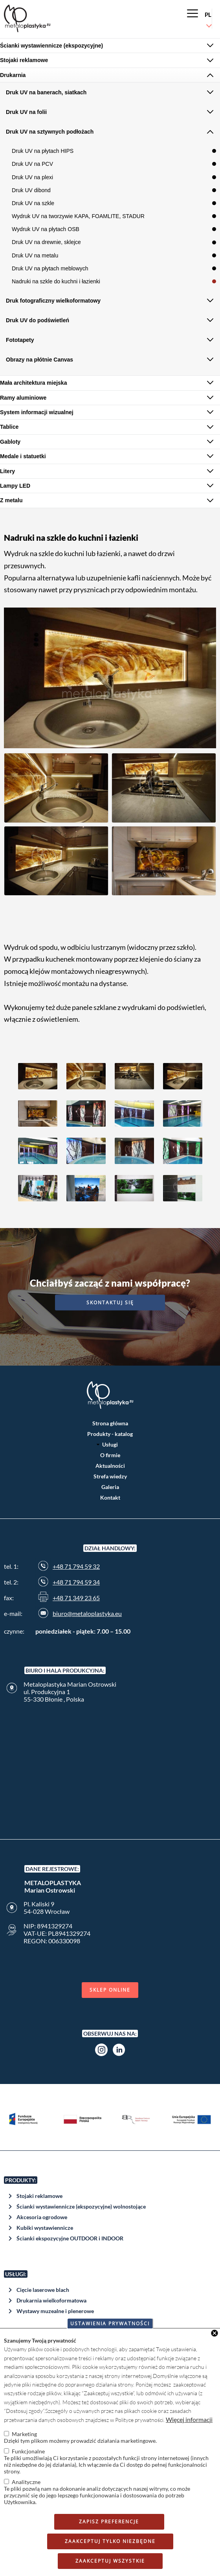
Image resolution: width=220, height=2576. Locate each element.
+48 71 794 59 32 (76, 1566)
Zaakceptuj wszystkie (110, 2561)
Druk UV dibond (31, 190)
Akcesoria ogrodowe (41, 2217)
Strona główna (110, 1423)
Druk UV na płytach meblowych (50, 268)
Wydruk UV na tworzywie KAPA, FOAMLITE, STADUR (78, 216)
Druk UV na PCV (32, 164)
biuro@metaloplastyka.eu (87, 1613)
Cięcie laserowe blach (42, 2289)
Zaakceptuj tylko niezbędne (110, 2541)
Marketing (24, 2434)
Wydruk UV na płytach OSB (45, 229)
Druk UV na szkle (33, 203)
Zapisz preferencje (109, 2521)
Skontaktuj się (110, 1302)
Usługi (110, 1444)
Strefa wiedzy (110, 1476)
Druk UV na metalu (35, 255)
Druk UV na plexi (32, 177)
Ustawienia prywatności (110, 2323)
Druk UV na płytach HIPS (42, 151)
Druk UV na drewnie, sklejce (46, 242)
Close (214, 2333)
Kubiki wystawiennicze (44, 2227)
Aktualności (110, 1465)
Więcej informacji (189, 2419)
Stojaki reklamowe (39, 2195)
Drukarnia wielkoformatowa (51, 2300)
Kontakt (110, 1497)
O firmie (110, 1455)
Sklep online (110, 1990)
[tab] (110, 46)
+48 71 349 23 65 (76, 1597)
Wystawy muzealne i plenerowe (55, 2311)
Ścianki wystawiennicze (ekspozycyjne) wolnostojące (81, 2206)
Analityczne (26, 2482)
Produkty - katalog (110, 1433)
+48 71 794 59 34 (76, 1582)
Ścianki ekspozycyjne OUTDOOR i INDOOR (69, 2238)
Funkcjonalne (28, 2451)
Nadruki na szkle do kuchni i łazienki (56, 281)
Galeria (110, 1487)
